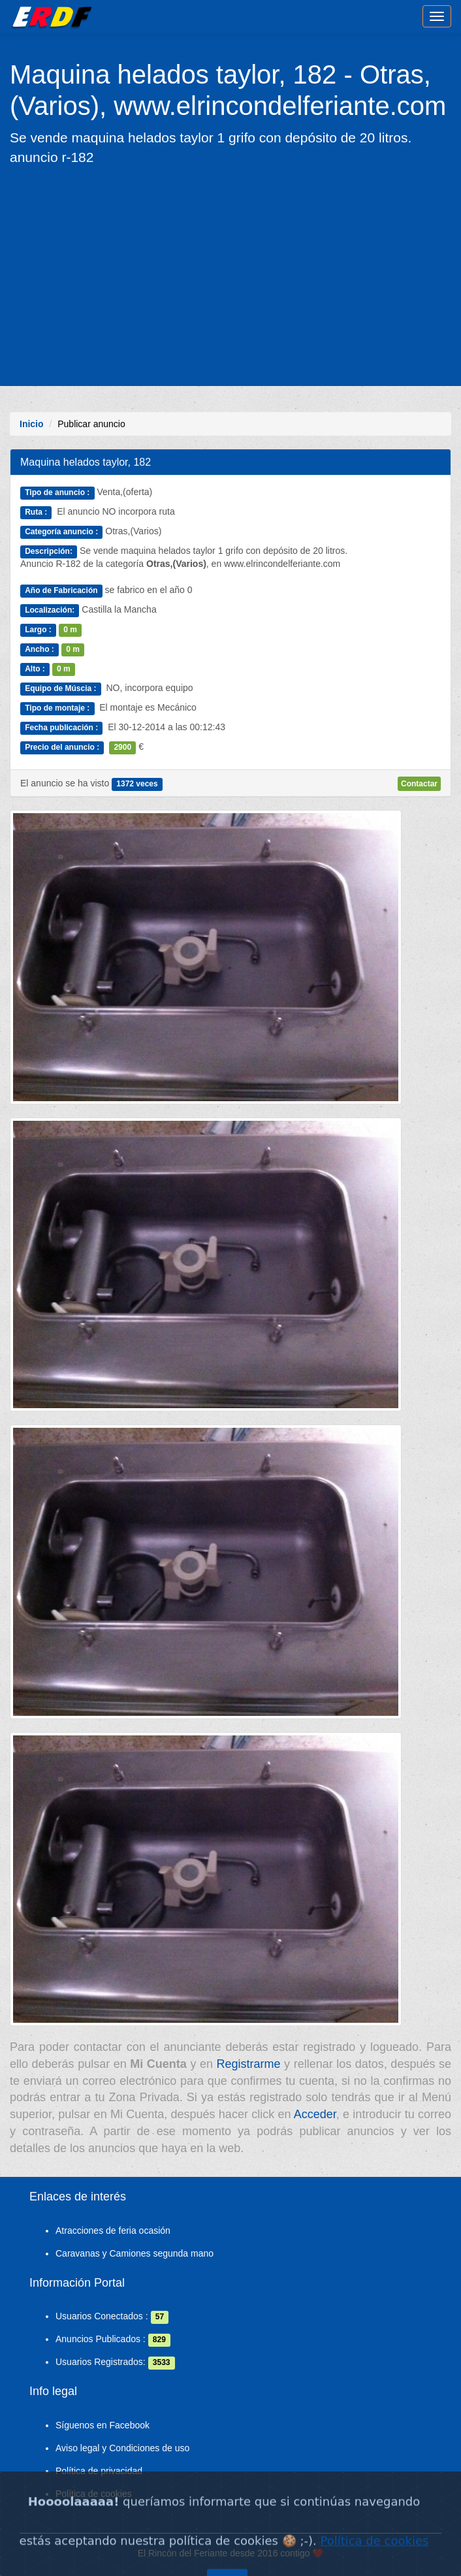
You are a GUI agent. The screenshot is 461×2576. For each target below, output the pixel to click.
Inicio (32, 424)
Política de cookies (94, 2493)
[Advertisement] (230, 275)
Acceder (315, 2114)
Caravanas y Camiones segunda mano (135, 2253)
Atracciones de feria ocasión (113, 2230)
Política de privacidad (99, 2471)
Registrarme (249, 2063)
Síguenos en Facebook (103, 2425)
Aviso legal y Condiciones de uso (122, 2448)
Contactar (419, 783)
